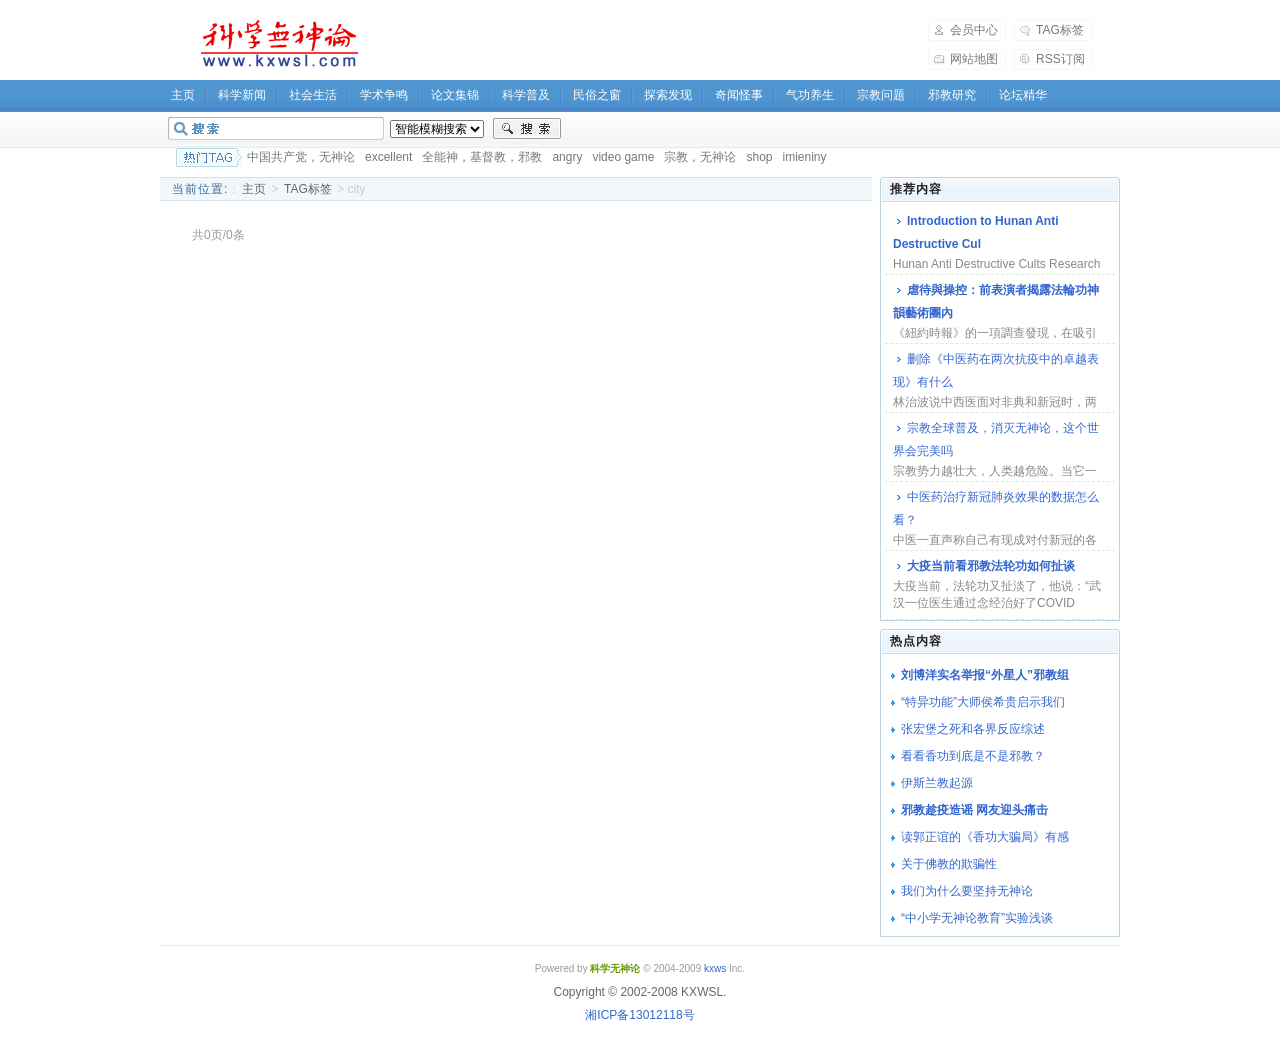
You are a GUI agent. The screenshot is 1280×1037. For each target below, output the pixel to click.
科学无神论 (276, 44)
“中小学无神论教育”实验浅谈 (977, 918)
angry (567, 157)
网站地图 (974, 59)
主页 (183, 95)
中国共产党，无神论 (301, 157)
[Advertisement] (656, 44)
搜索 (527, 129)
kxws (715, 968)
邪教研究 (952, 95)
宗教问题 (881, 95)
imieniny (804, 157)
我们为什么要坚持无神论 (967, 891)
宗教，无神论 (700, 157)
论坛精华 (1023, 95)
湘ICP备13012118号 (639, 1015)
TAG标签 (1060, 30)
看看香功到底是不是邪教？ (973, 756)
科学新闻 (242, 95)
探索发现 (668, 95)
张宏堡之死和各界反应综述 (973, 729)
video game (623, 157)
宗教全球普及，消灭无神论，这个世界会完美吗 (996, 439)
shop (759, 157)
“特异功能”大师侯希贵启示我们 (983, 702)
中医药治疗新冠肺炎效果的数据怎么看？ (996, 508)
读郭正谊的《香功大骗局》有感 (985, 837)
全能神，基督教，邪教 (482, 157)
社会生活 (313, 95)
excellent (388, 157)
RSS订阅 (1060, 59)
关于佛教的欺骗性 (949, 864)
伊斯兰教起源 (937, 783)
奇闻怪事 (739, 95)
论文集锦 (455, 95)
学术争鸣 (384, 95)
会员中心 (974, 30)
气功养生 (810, 95)
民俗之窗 (597, 95)
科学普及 (526, 95)
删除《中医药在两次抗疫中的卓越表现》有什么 (996, 370)
